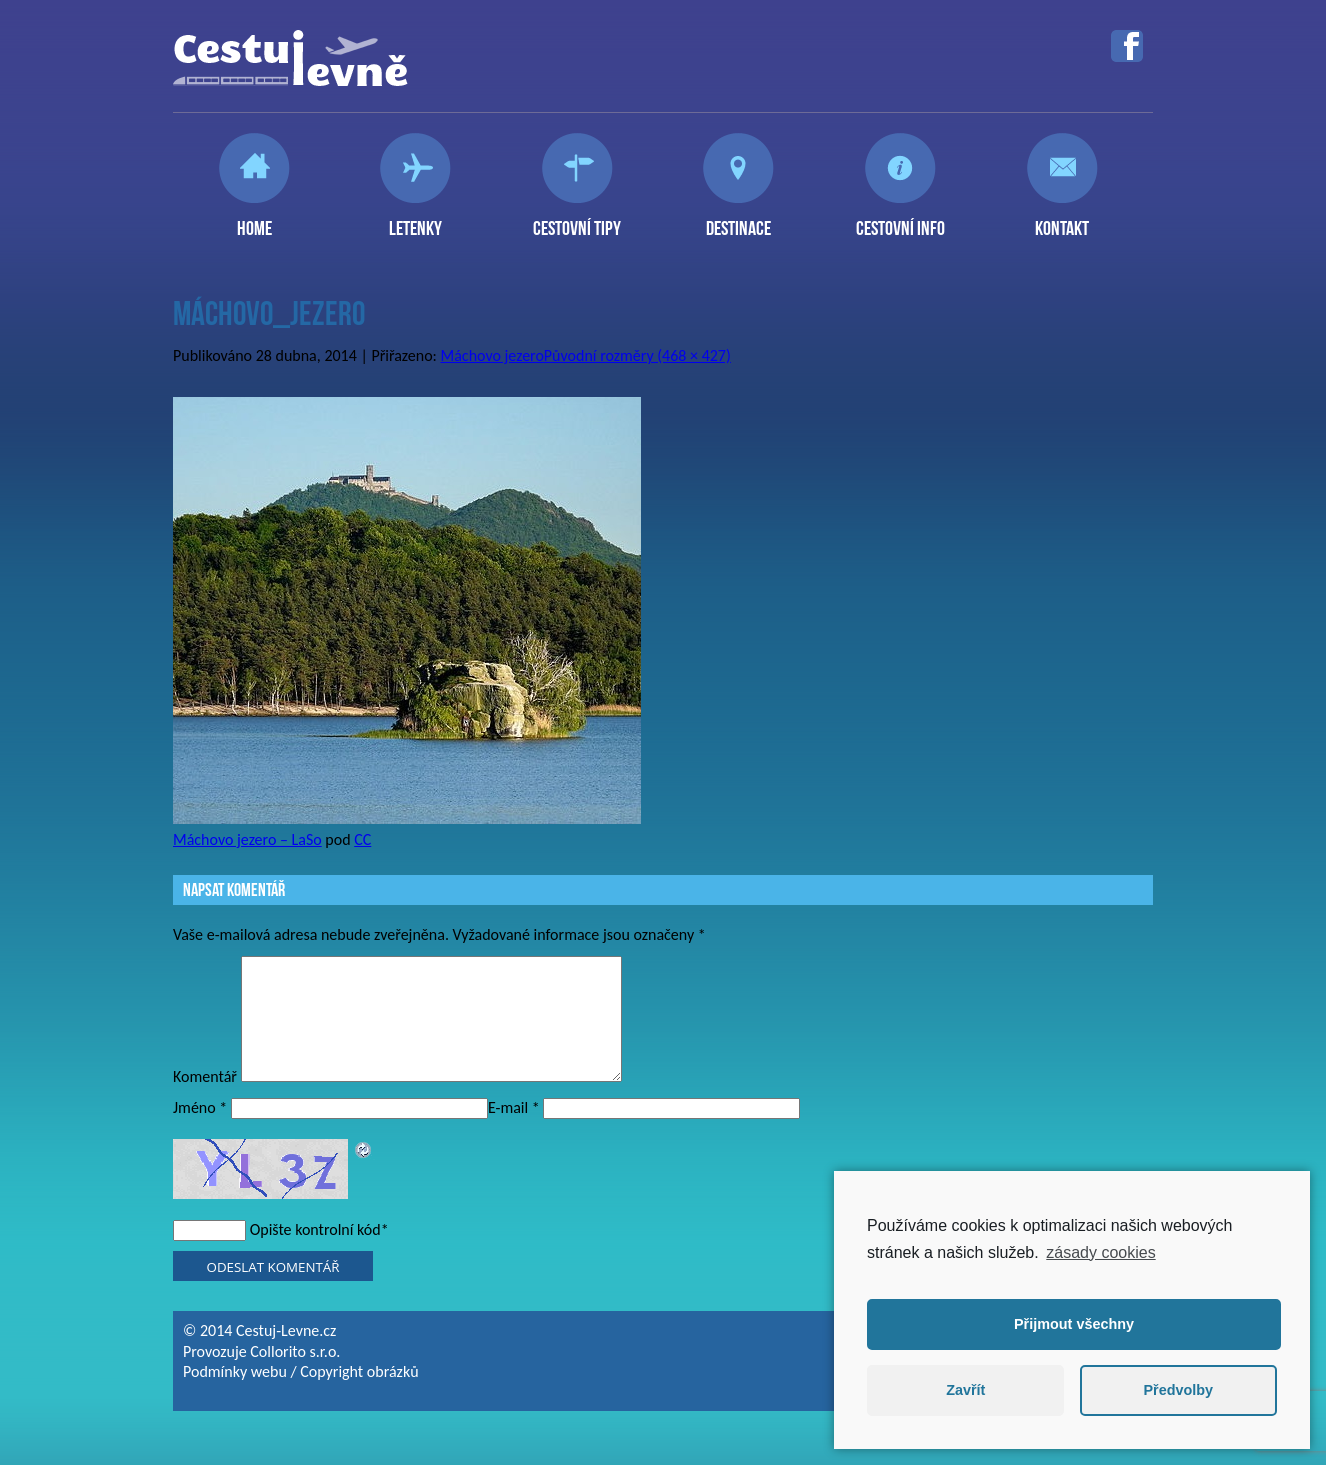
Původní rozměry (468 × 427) (637, 355)
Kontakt (1062, 220)
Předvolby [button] (1178, 1390)
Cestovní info (900, 220)
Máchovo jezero (492, 355)
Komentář (205, 1100)
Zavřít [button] (965, 1390)
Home (254, 220)
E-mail (514, 1131)
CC (362, 839)
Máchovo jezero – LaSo (247, 839)
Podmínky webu (235, 1395)
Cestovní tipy (577, 220)
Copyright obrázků (359, 1395)
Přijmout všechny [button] (1074, 1324)
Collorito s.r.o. (295, 1375)
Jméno (200, 1131)
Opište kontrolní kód (315, 1253)
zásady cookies (1100, 1252)
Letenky (415, 220)
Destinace (738, 220)
